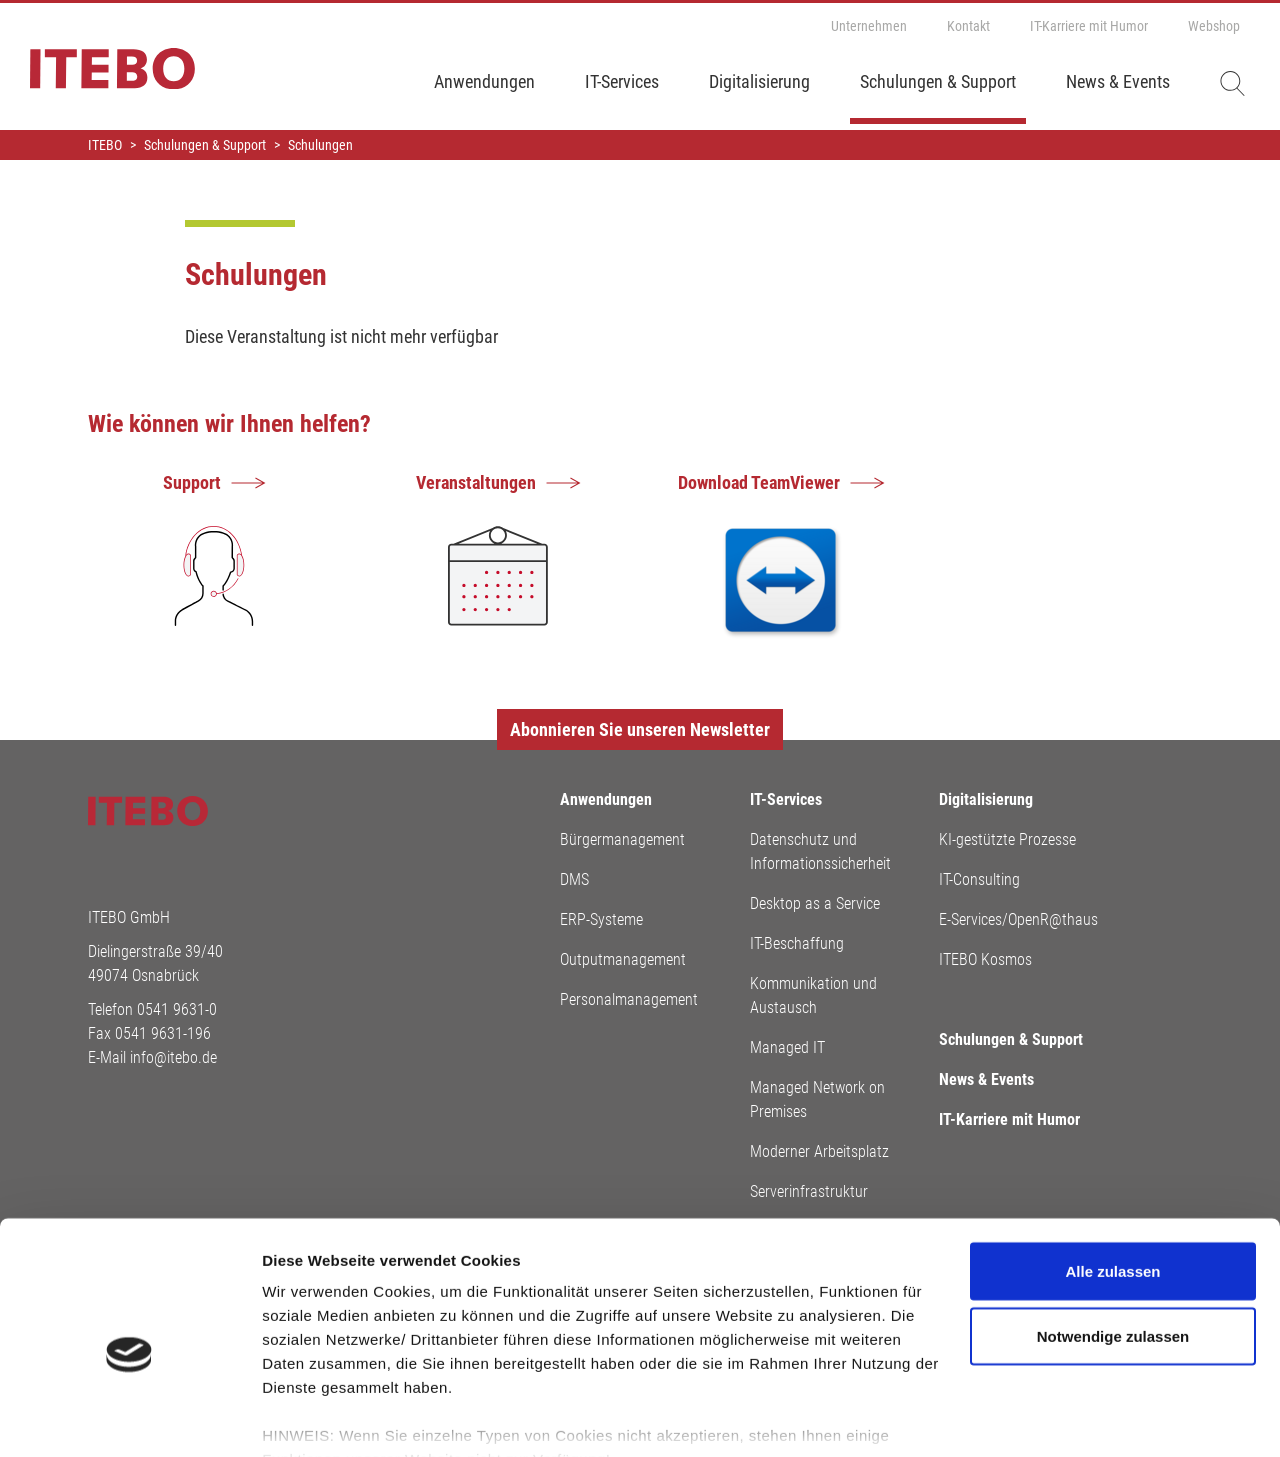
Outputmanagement (623, 959)
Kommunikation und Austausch (813, 995)
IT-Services (622, 81)
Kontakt (968, 26)
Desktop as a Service (815, 903)
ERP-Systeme (601, 919)
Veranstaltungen (476, 482)
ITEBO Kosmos (985, 959)
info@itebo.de (173, 1057)
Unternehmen (869, 26)
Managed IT (787, 1047)
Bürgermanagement (622, 839)
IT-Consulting (979, 879)
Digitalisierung (759, 81)
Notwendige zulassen (1113, 1242)
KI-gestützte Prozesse (1007, 839)
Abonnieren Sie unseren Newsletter (640, 729)
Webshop (1214, 26)
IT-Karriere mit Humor (1089, 26)
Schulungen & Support (938, 81)
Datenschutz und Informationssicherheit (820, 851)
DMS (574, 879)
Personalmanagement (629, 999)
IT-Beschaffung (797, 943)
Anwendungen (484, 81)
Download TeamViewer (759, 482)
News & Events (1118, 81)
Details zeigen (312, 1417)
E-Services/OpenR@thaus (1018, 919)
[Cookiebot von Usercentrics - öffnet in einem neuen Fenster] (129, 1418)
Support (192, 482)
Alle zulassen (1112, 1176)
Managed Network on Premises (817, 1099)
